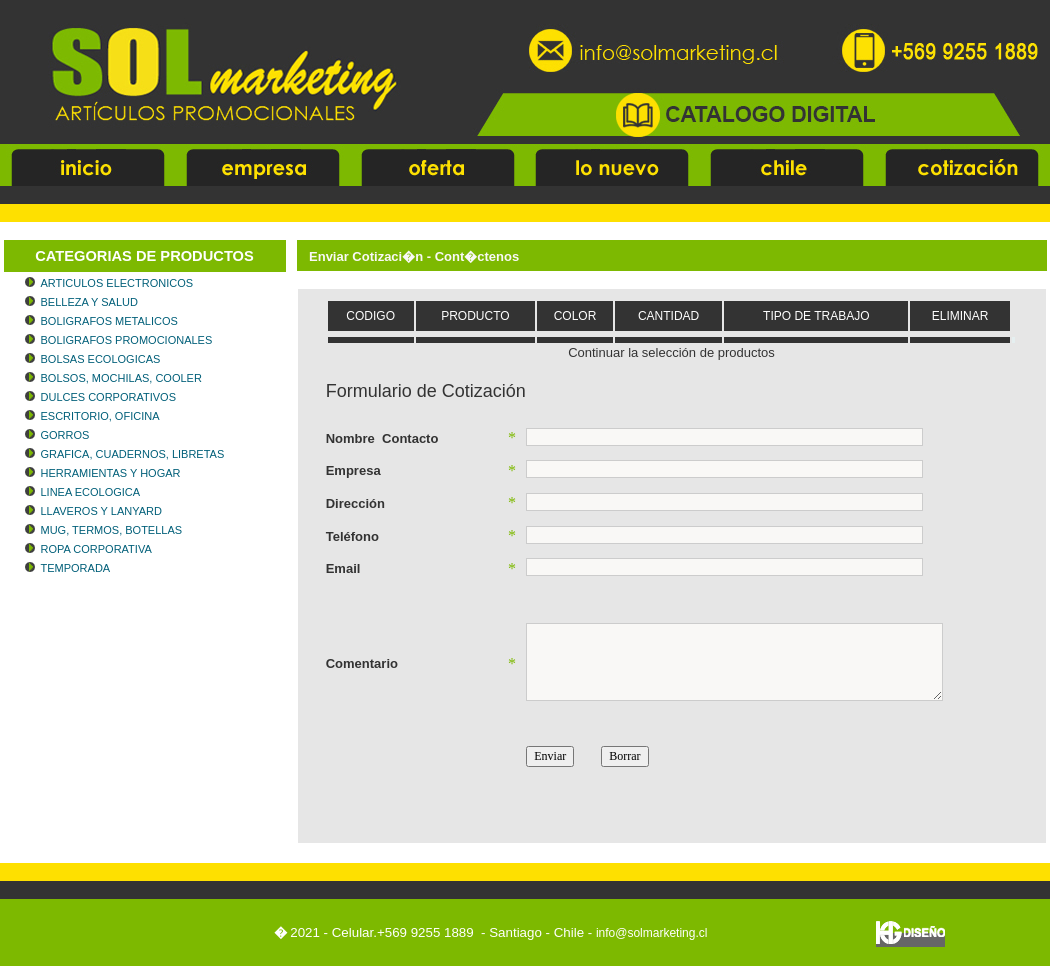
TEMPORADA (76, 568)
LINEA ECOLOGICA (91, 492)
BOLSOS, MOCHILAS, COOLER (121, 378)
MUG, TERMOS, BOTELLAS (112, 530)
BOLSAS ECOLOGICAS (101, 359)
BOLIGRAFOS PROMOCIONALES (127, 340)
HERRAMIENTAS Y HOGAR (111, 473)
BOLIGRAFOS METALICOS (109, 321)
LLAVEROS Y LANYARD (101, 511)
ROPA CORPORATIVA (96, 549)
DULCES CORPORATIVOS (109, 397)
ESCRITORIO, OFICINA (100, 416)
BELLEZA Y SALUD (89, 302)
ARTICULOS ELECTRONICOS (117, 283)
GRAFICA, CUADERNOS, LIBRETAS (133, 454)
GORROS (65, 435)
